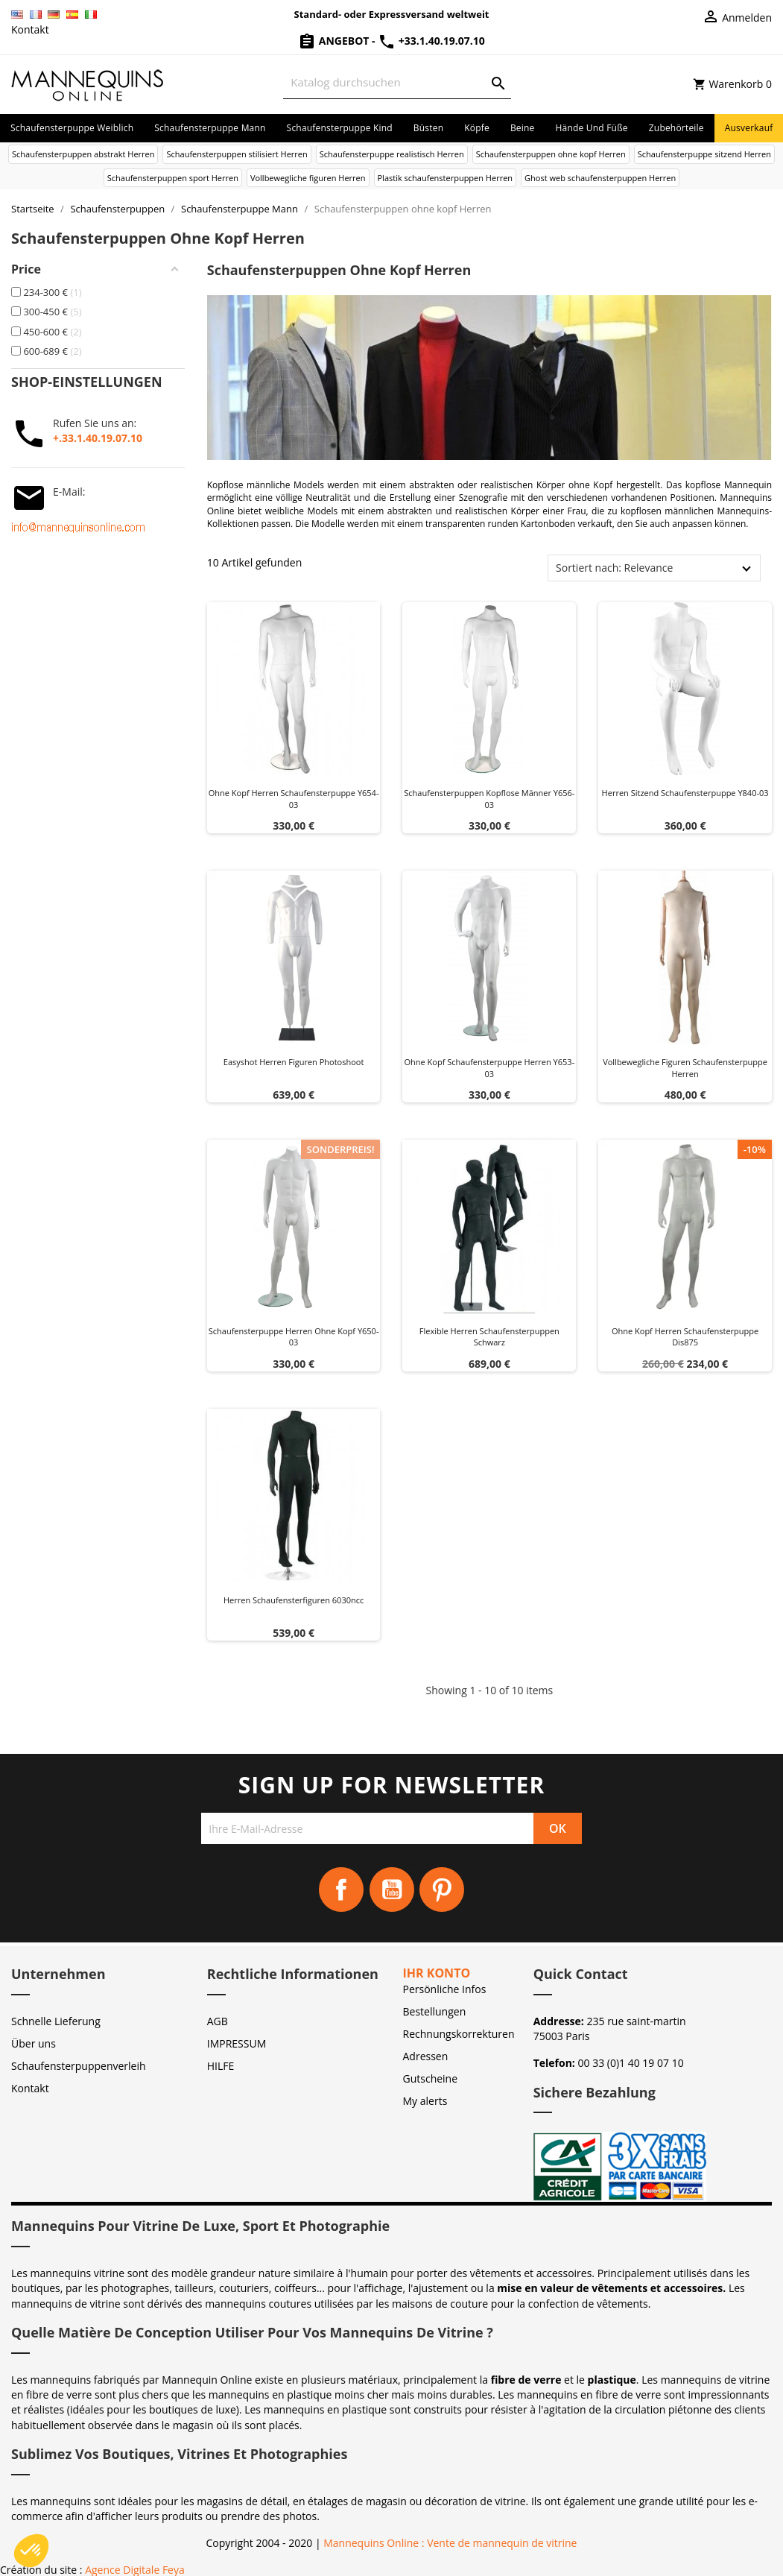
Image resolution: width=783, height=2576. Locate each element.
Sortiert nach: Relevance (614, 568)
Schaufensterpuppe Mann (209, 127)
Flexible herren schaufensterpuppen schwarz (489, 1336)
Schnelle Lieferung (56, 2021)
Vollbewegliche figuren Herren (308, 177)
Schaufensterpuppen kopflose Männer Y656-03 (489, 798)
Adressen (425, 2056)
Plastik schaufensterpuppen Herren (445, 177)
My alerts (425, 2101)
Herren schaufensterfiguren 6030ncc (294, 1600)
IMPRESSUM (237, 2043)
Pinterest (441, 1889)
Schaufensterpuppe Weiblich (71, 127)
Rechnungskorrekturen (459, 2034)
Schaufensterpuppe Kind (340, 127)
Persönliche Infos (444, 1989)
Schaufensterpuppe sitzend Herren (704, 154)
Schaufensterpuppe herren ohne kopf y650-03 (294, 1336)
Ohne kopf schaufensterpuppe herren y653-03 (490, 1067)
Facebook (341, 1889)
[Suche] (396, 82)
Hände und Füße (592, 127)
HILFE (221, 2066)
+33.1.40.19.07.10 (431, 41)
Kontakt (30, 29)
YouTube (392, 1889)
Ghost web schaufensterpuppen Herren (600, 177)
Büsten (428, 127)
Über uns (33, 2043)
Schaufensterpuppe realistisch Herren (392, 154)
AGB (217, 2021)
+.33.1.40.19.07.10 (97, 438)
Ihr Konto (437, 1973)
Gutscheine (430, 2078)
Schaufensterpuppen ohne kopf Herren (551, 154)
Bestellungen (434, 2011)
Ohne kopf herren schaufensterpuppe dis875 (685, 1336)
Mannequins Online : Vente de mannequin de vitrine (450, 2543)
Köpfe (476, 127)
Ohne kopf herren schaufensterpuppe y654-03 (294, 798)
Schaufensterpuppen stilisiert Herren (236, 154)
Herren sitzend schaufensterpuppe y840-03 (685, 792)
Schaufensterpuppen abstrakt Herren (83, 154)
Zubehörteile (676, 127)
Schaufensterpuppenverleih (78, 2066)
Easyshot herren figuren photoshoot (294, 1061)
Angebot (335, 41)
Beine (522, 127)
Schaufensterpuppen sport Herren (172, 177)
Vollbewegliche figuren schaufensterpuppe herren (685, 1067)
